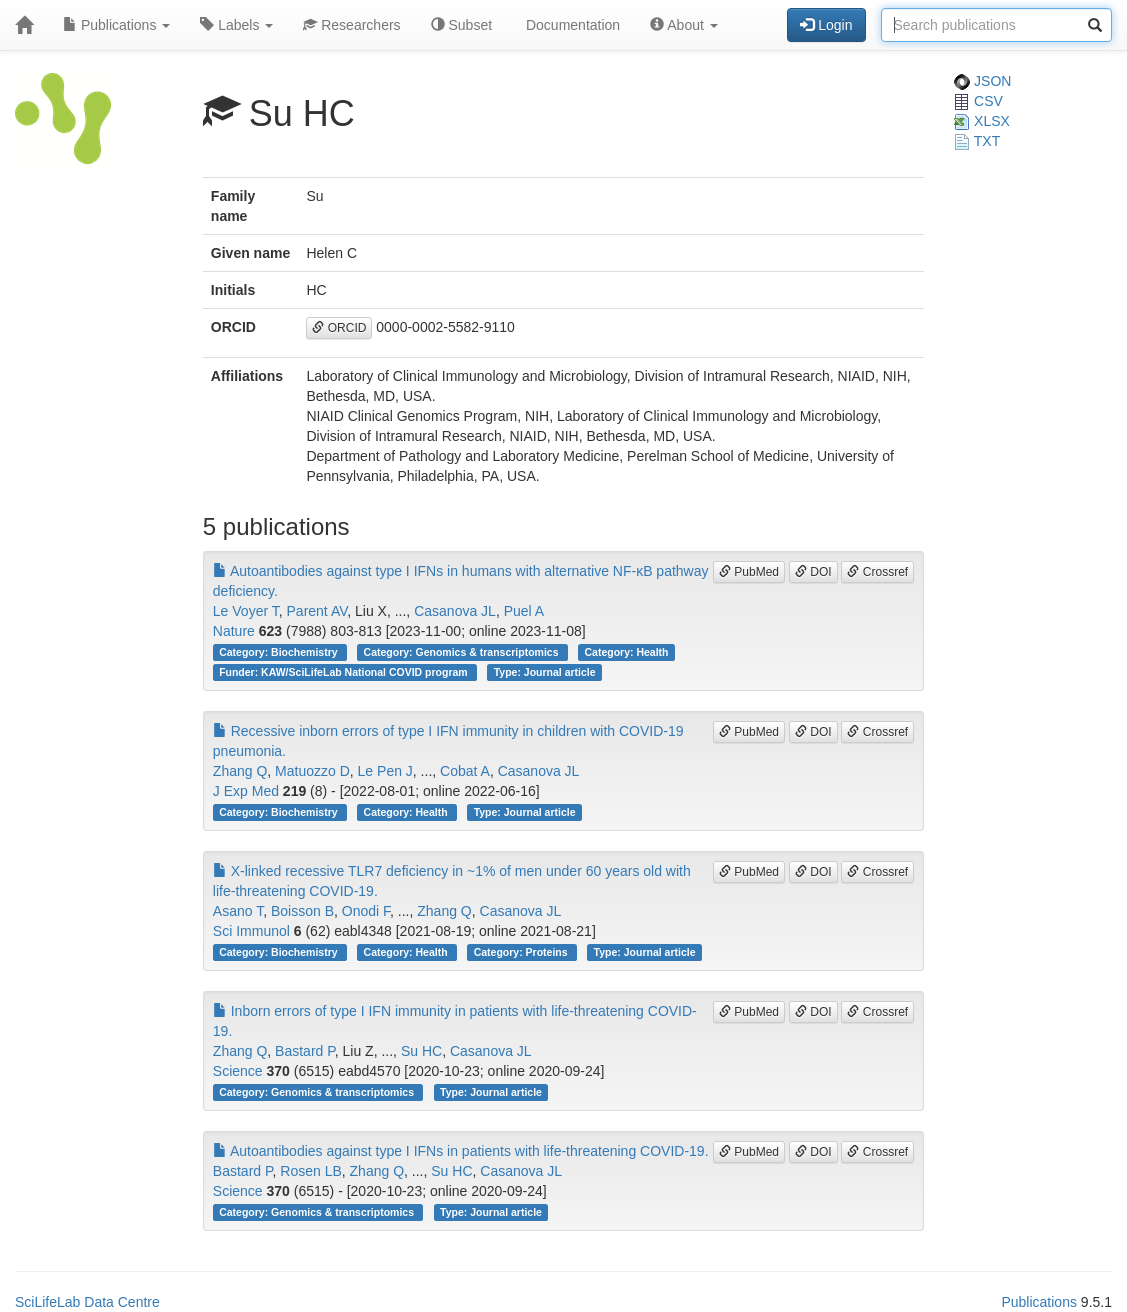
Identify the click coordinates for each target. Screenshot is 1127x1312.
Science (238, 1071)
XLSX (982, 121)
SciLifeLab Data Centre (87, 1302)
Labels (236, 25)
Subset (461, 25)
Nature (234, 631)
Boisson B (302, 911)
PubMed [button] (749, 572)
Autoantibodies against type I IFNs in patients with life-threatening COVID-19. (461, 1151)
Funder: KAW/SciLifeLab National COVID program (344, 672)
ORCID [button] (339, 328)
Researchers (351, 25)
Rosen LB (310, 1171)
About (684, 25)
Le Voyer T (246, 611)
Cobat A (465, 771)
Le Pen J (385, 771)
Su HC (421, 1051)
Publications (116, 25)
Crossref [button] (877, 572)
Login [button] (826, 25)
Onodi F (366, 911)
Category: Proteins (522, 952)
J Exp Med (246, 791)
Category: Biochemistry (279, 652)
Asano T (238, 911)
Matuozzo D (312, 771)
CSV (978, 101)
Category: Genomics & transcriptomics (463, 652)
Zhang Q (240, 771)
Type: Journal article (545, 672)
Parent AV (317, 611)
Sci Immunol (251, 931)
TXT (977, 141)
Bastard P (305, 1051)
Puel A (524, 611)
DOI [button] (813, 572)
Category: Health (627, 652)
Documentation (571, 25)
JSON (982, 81)
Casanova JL (455, 611)
